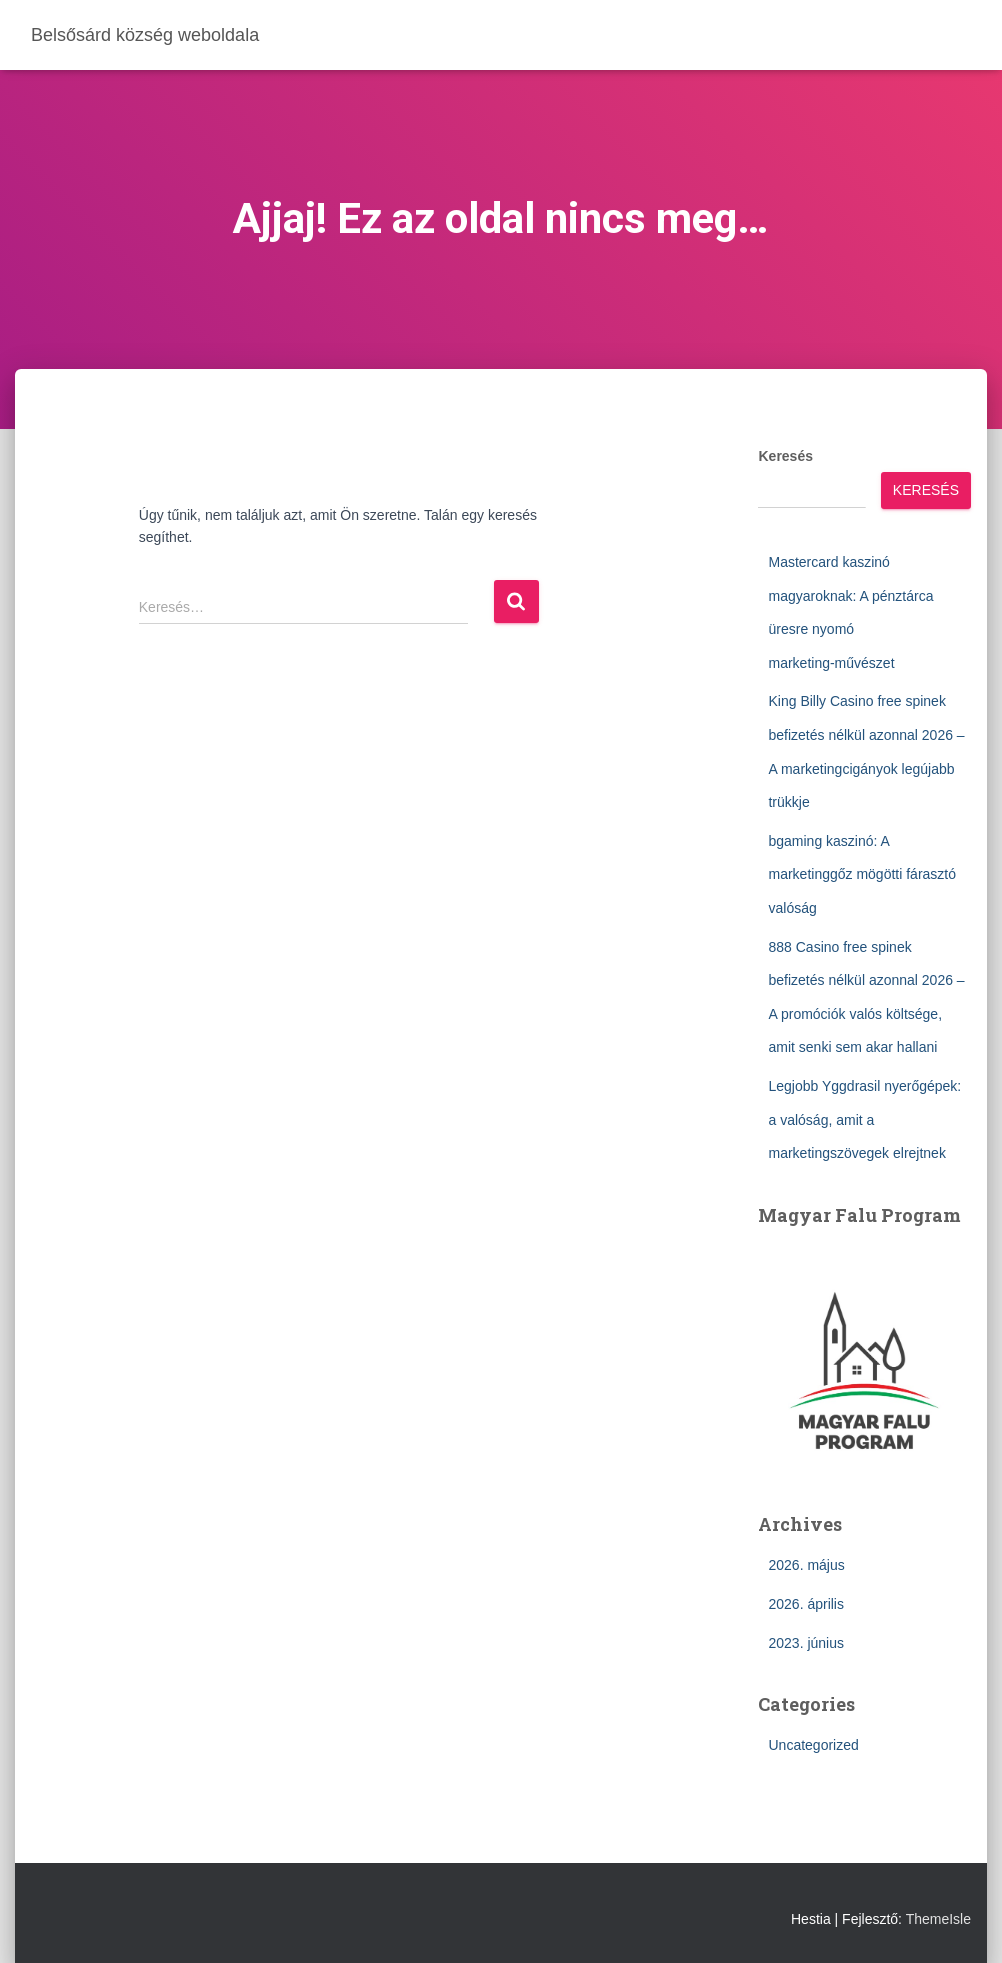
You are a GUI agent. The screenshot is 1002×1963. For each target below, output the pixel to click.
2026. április (806, 1604)
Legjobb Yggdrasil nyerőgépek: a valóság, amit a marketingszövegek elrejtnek (864, 1119)
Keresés (785, 456)
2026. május (806, 1565)
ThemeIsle (938, 1919)
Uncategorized (813, 1745)
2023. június (806, 1643)
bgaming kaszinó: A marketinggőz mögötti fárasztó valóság (862, 874)
